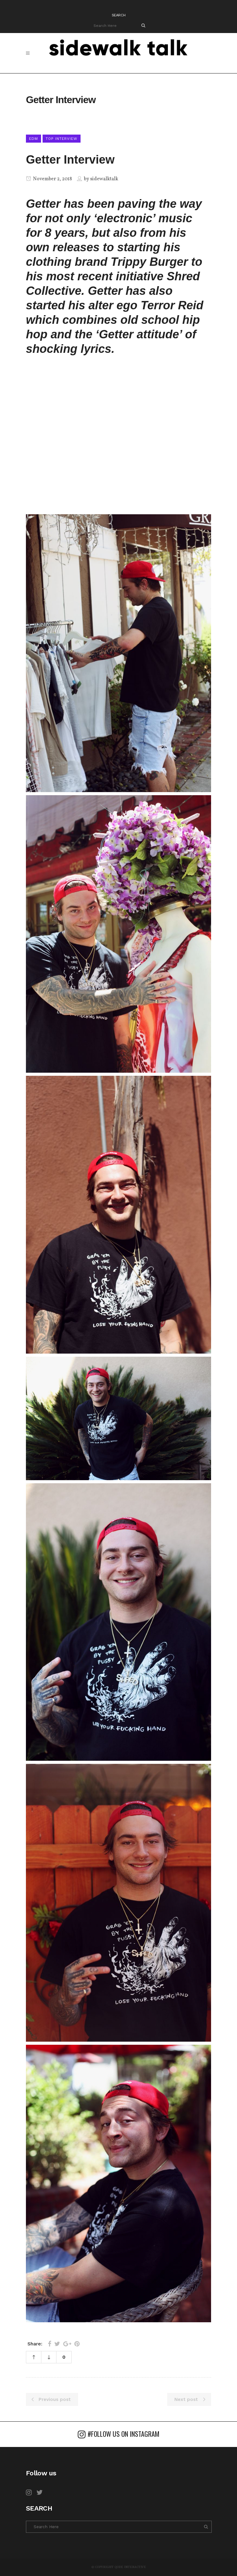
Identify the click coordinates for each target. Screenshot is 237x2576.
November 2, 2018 (49, 179)
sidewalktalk (104, 179)
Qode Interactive (130, 2567)
